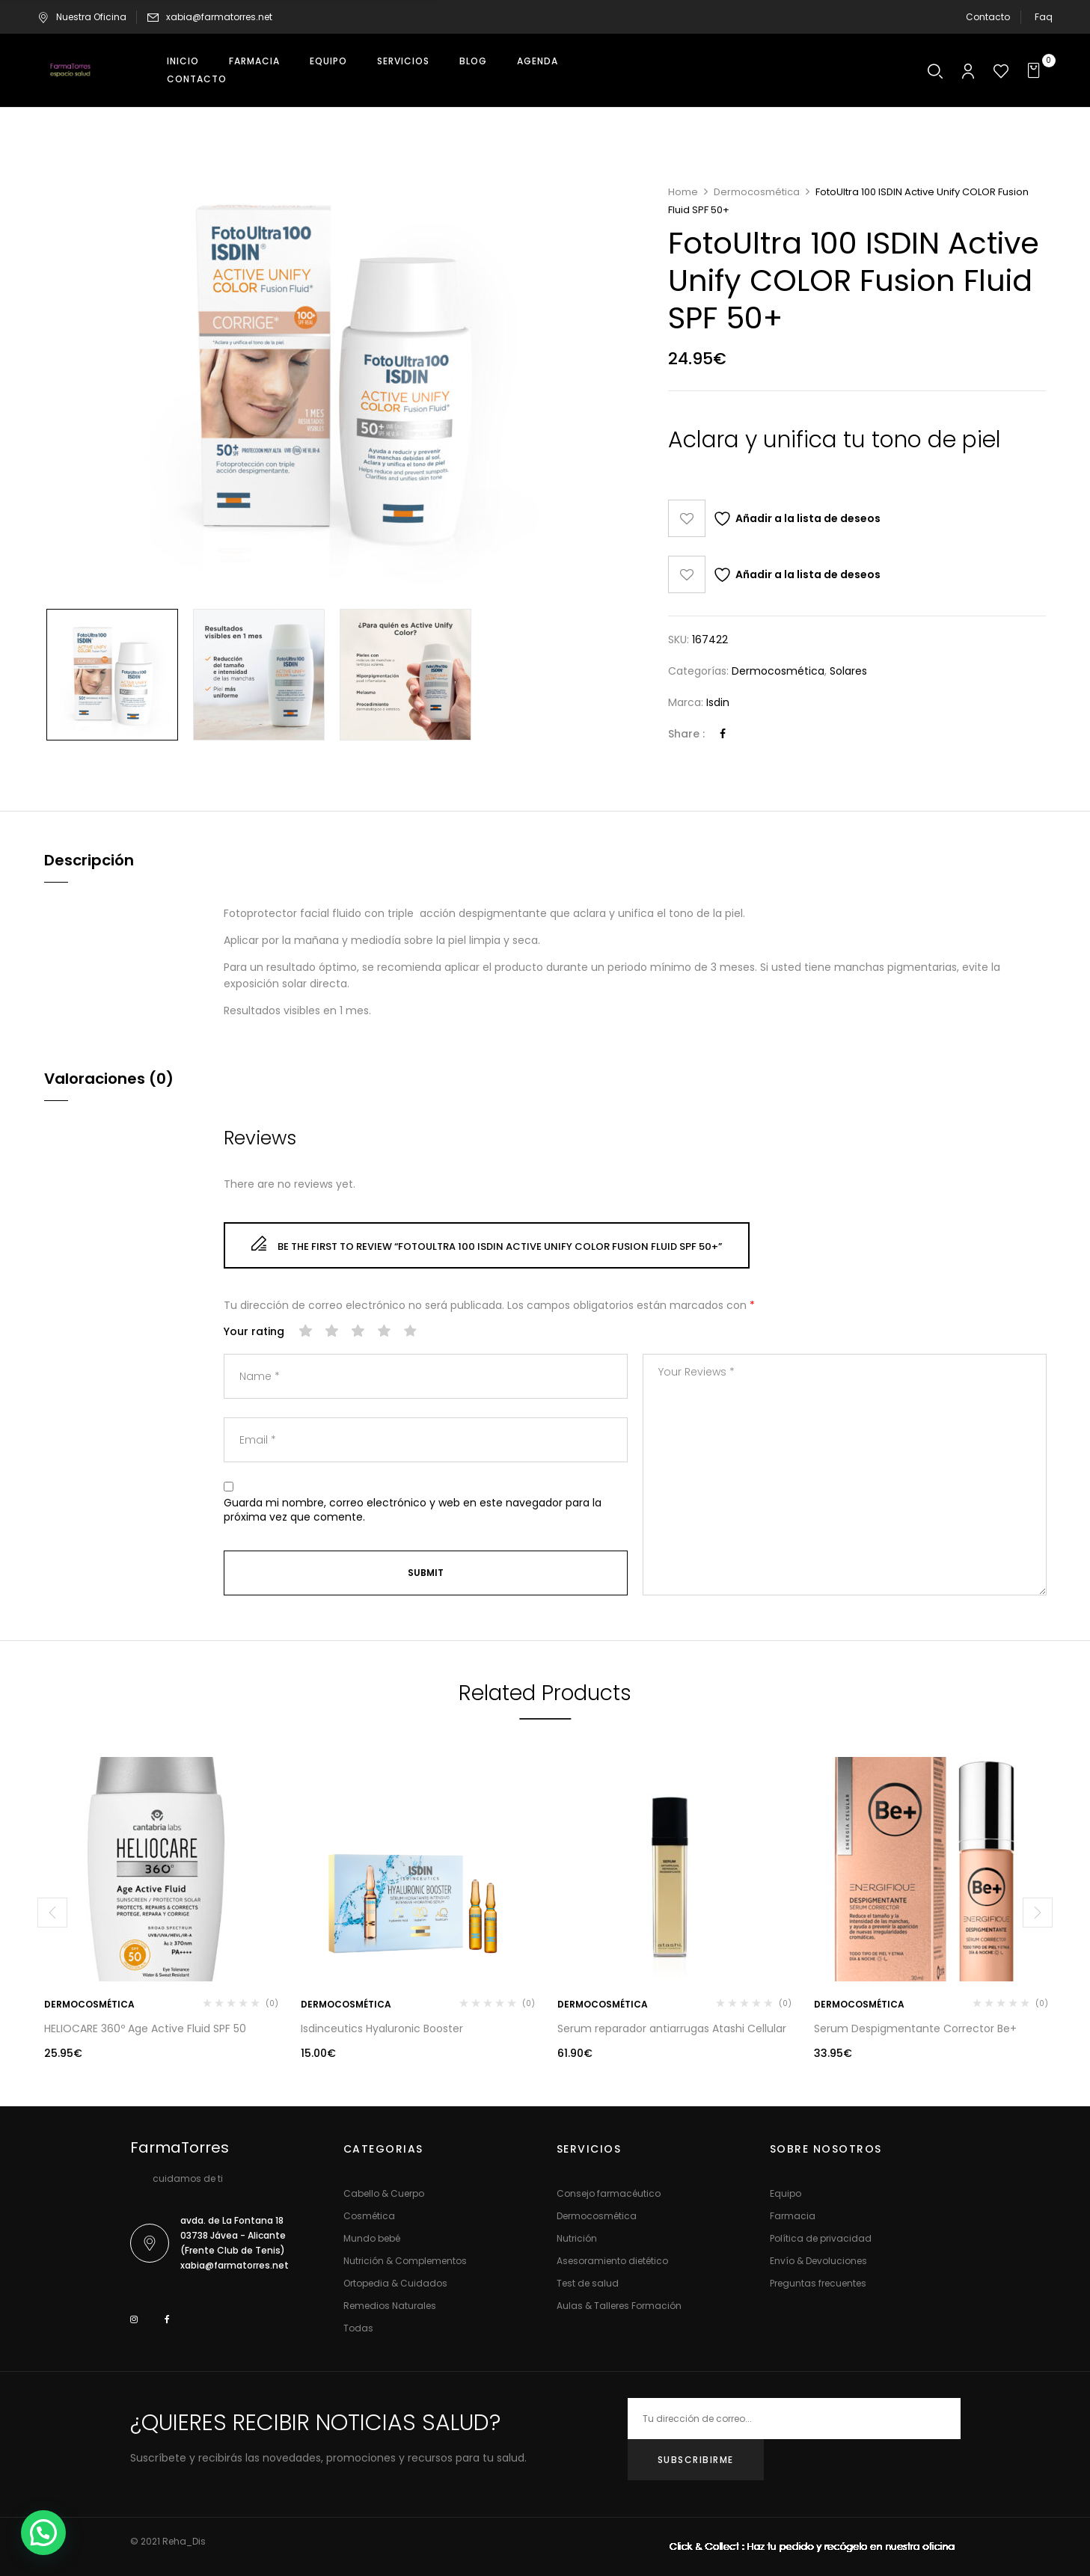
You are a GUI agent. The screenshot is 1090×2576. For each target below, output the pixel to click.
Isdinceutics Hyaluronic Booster (382, 2028)
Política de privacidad (821, 2238)
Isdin (717, 702)
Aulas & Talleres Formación (619, 2305)
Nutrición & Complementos (405, 2260)
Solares (848, 670)
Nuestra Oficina (81, 16)
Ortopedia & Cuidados (395, 2283)
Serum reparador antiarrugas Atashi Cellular (671, 2028)
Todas (358, 2328)
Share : (686, 733)
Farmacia (792, 2215)
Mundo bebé (371, 2238)
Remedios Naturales (389, 2305)
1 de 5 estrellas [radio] (306, 1331)
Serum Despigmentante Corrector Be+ (915, 2028)
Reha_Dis (184, 2541)
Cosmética (369, 2215)
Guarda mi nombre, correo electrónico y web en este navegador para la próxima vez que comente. (412, 1510)
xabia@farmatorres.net (219, 16)
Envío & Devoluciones (818, 2260)
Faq (1044, 16)
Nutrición (577, 2238)
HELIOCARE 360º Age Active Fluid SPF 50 (145, 2028)
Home (683, 192)
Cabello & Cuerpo (383, 2193)
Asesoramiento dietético (612, 2260)
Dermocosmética (757, 192)
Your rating (254, 1332)
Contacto (988, 16)
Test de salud (588, 2283)
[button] (1035, 70)
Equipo (785, 2193)
